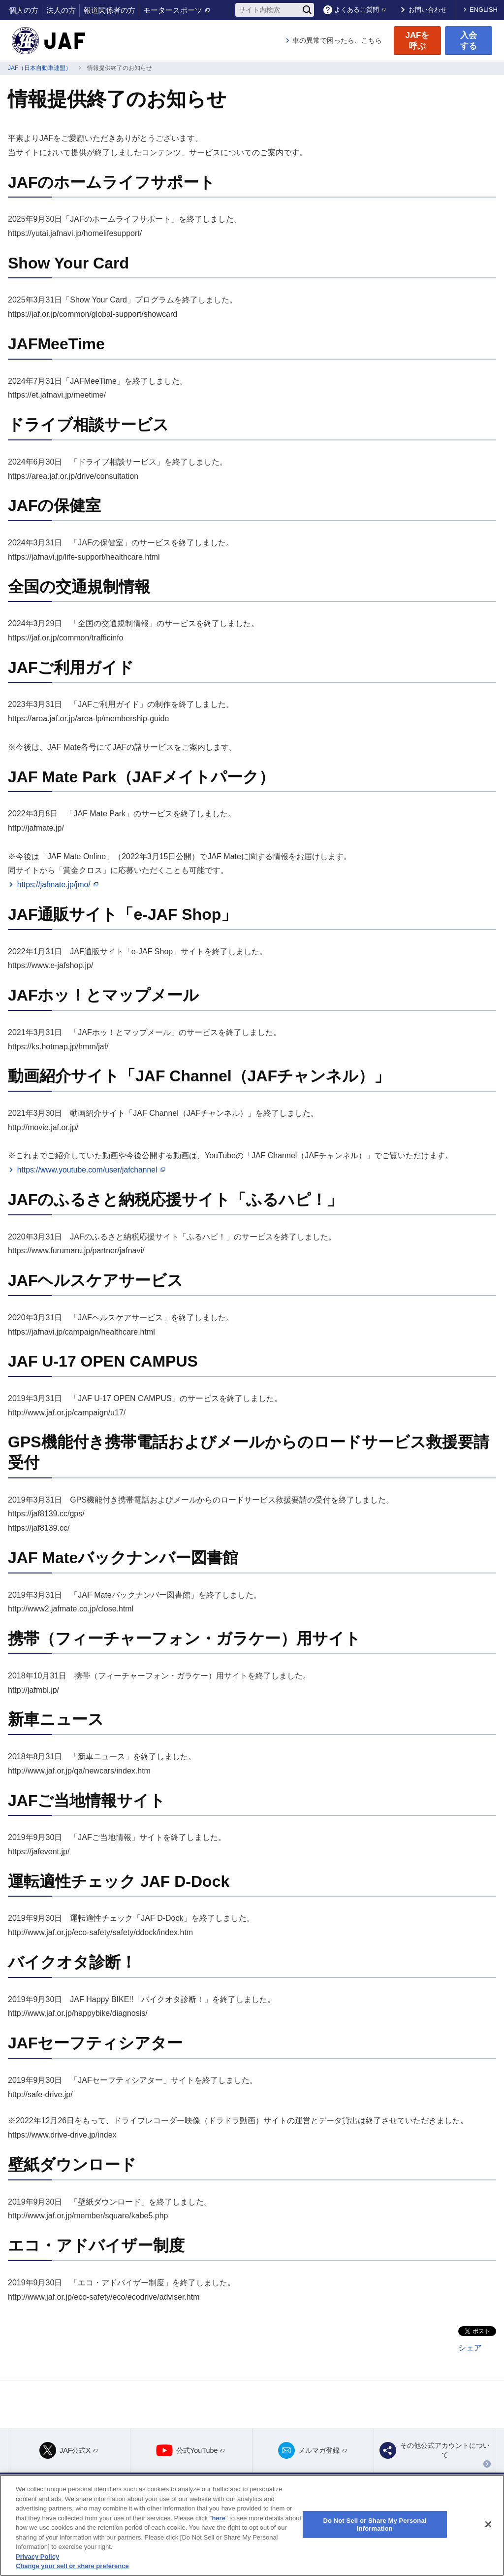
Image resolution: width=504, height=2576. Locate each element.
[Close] (488, 2524)
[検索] (307, 10)
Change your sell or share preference (72, 2566)
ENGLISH (484, 9)
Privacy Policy (37, 2556)
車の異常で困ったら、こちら (337, 40)
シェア (470, 2347)
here (218, 2518)
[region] (252, 2525)
